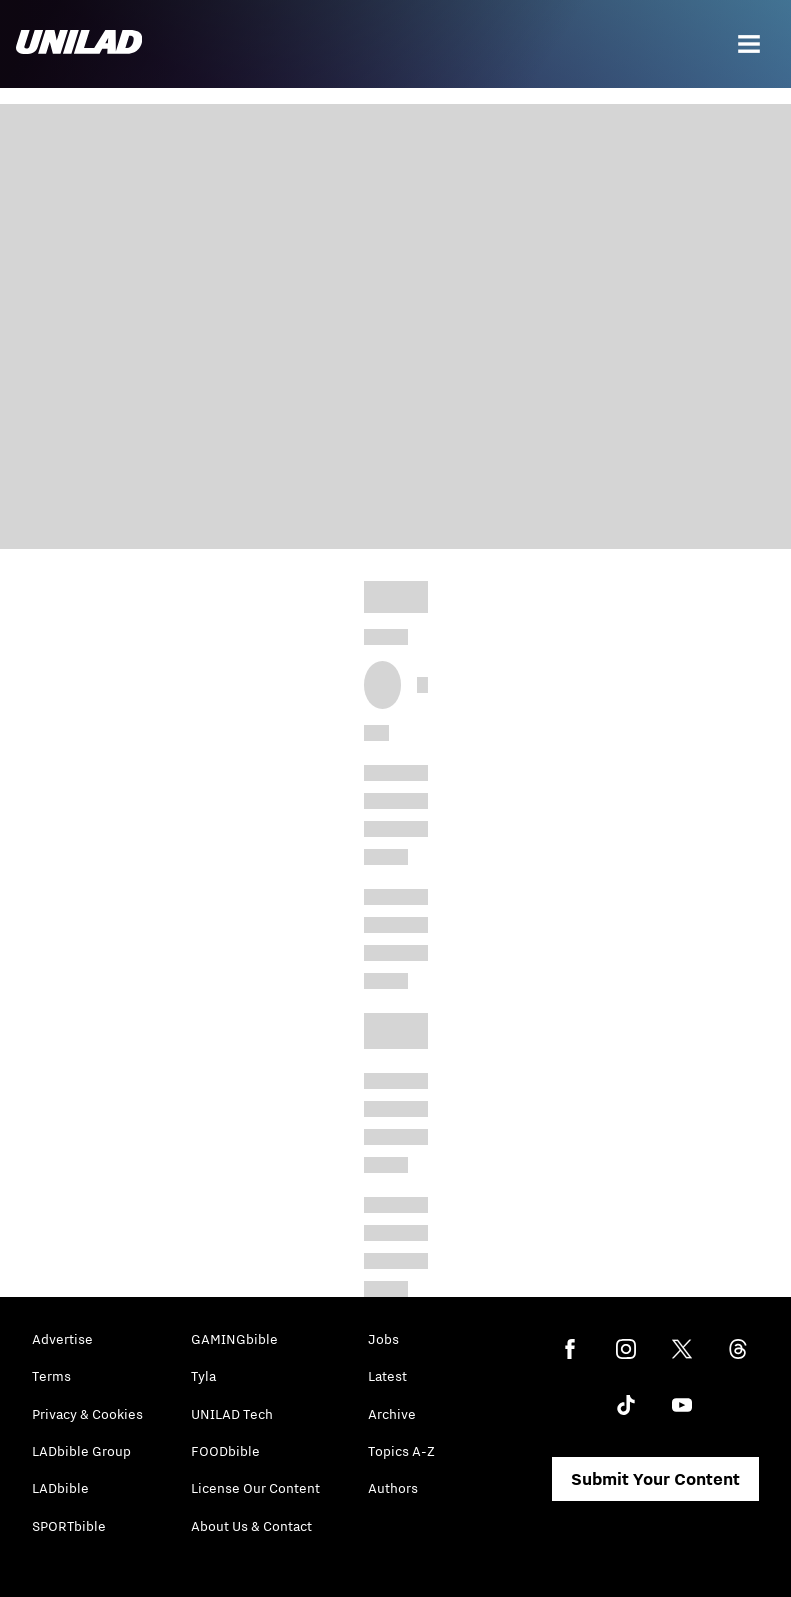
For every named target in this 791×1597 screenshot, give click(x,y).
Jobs (383, 1339)
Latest (387, 1376)
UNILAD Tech (232, 1414)
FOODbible (225, 1451)
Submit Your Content (655, 1479)
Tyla (203, 1376)
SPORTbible (69, 1526)
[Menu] (749, 44)
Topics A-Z (401, 1451)
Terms (51, 1376)
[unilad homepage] (79, 44)
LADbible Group (81, 1451)
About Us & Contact (251, 1526)
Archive (392, 1414)
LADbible (60, 1488)
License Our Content (255, 1488)
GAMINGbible (234, 1339)
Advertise (62, 1339)
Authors (393, 1488)
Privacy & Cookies (87, 1414)
